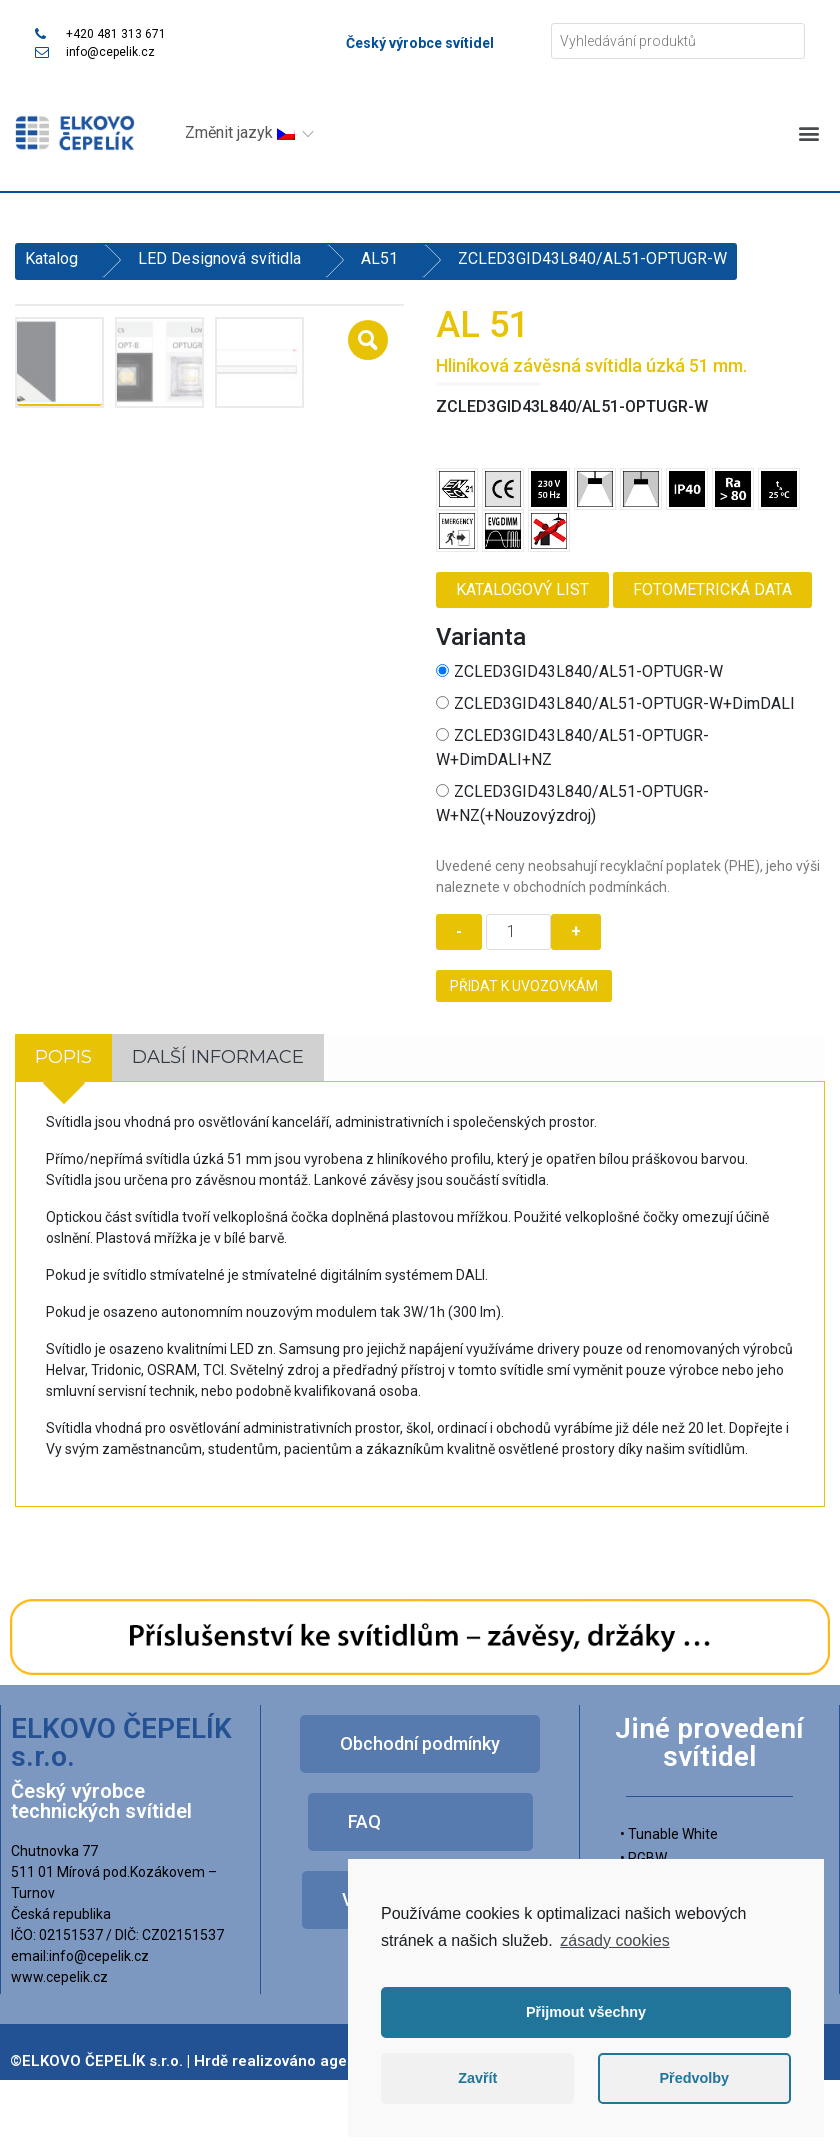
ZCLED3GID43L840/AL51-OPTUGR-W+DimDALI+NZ (572, 747)
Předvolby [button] (694, 2078)
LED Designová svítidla (219, 258)
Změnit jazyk (240, 132)
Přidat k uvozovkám (524, 986)
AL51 (379, 258)
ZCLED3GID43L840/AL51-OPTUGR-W (579, 671)
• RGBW (643, 1857)
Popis (63, 1056)
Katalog (51, 258)
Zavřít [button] (477, 2078)
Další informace (218, 1056)
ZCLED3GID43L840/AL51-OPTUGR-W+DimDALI (615, 703)
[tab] (63, 1056)
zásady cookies (614, 1940)
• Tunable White (669, 1833)
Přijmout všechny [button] (586, 2012)
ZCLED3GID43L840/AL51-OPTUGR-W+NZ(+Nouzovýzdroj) (572, 803)
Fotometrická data (712, 589)
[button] (808, 132)
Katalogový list (522, 589)
